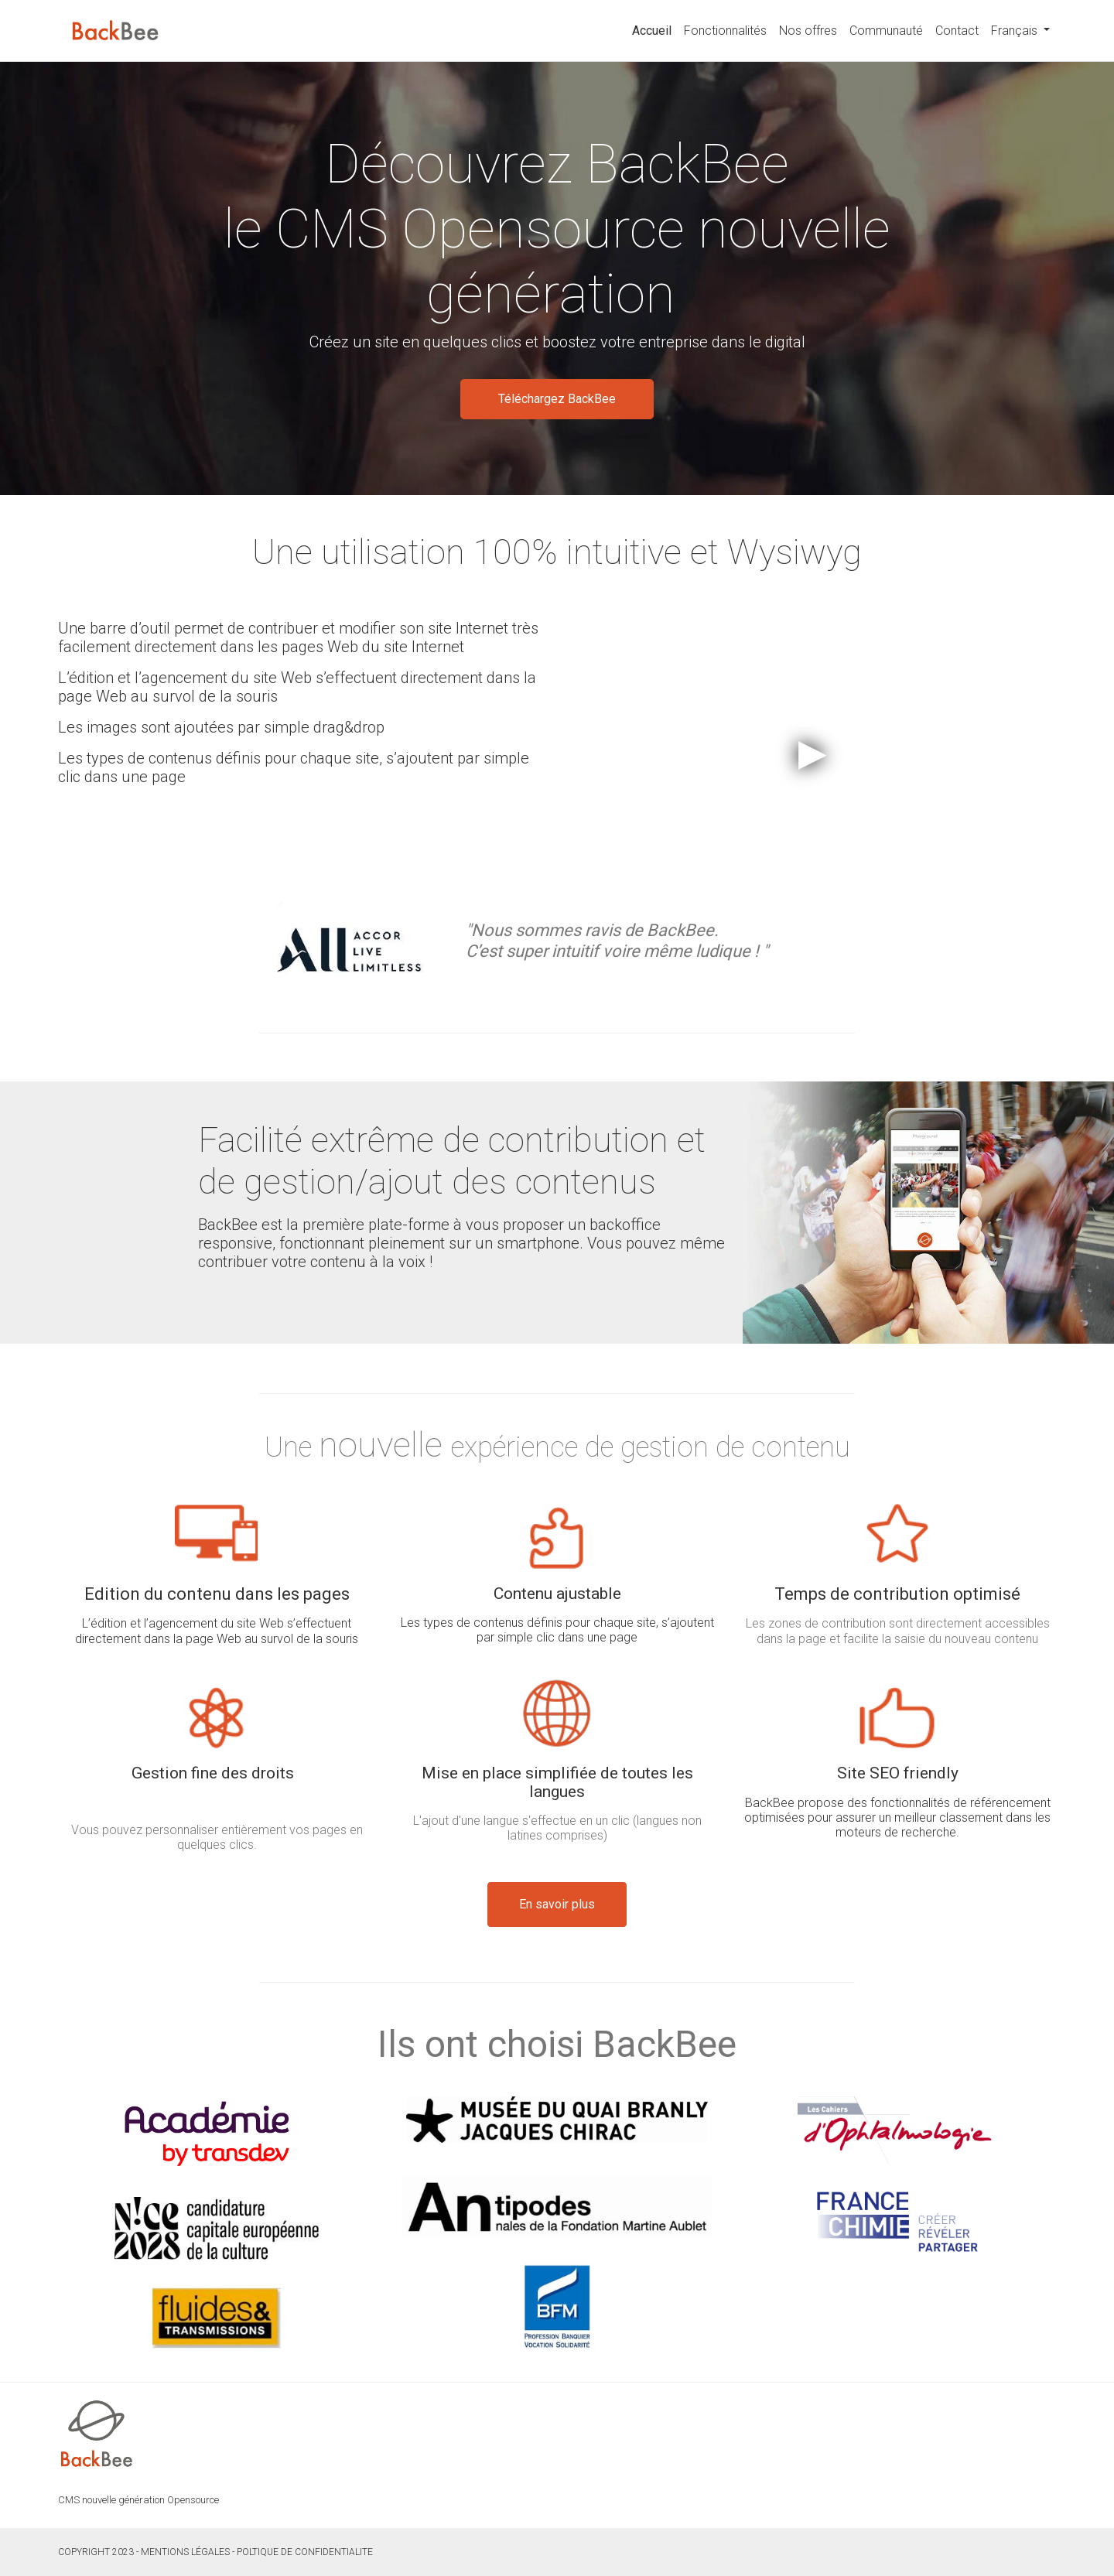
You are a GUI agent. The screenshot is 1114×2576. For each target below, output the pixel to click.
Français (1016, 30)
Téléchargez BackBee (557, 398)
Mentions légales (185, 2552)
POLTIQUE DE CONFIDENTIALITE (305, 2552)
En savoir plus (557, 1904)
